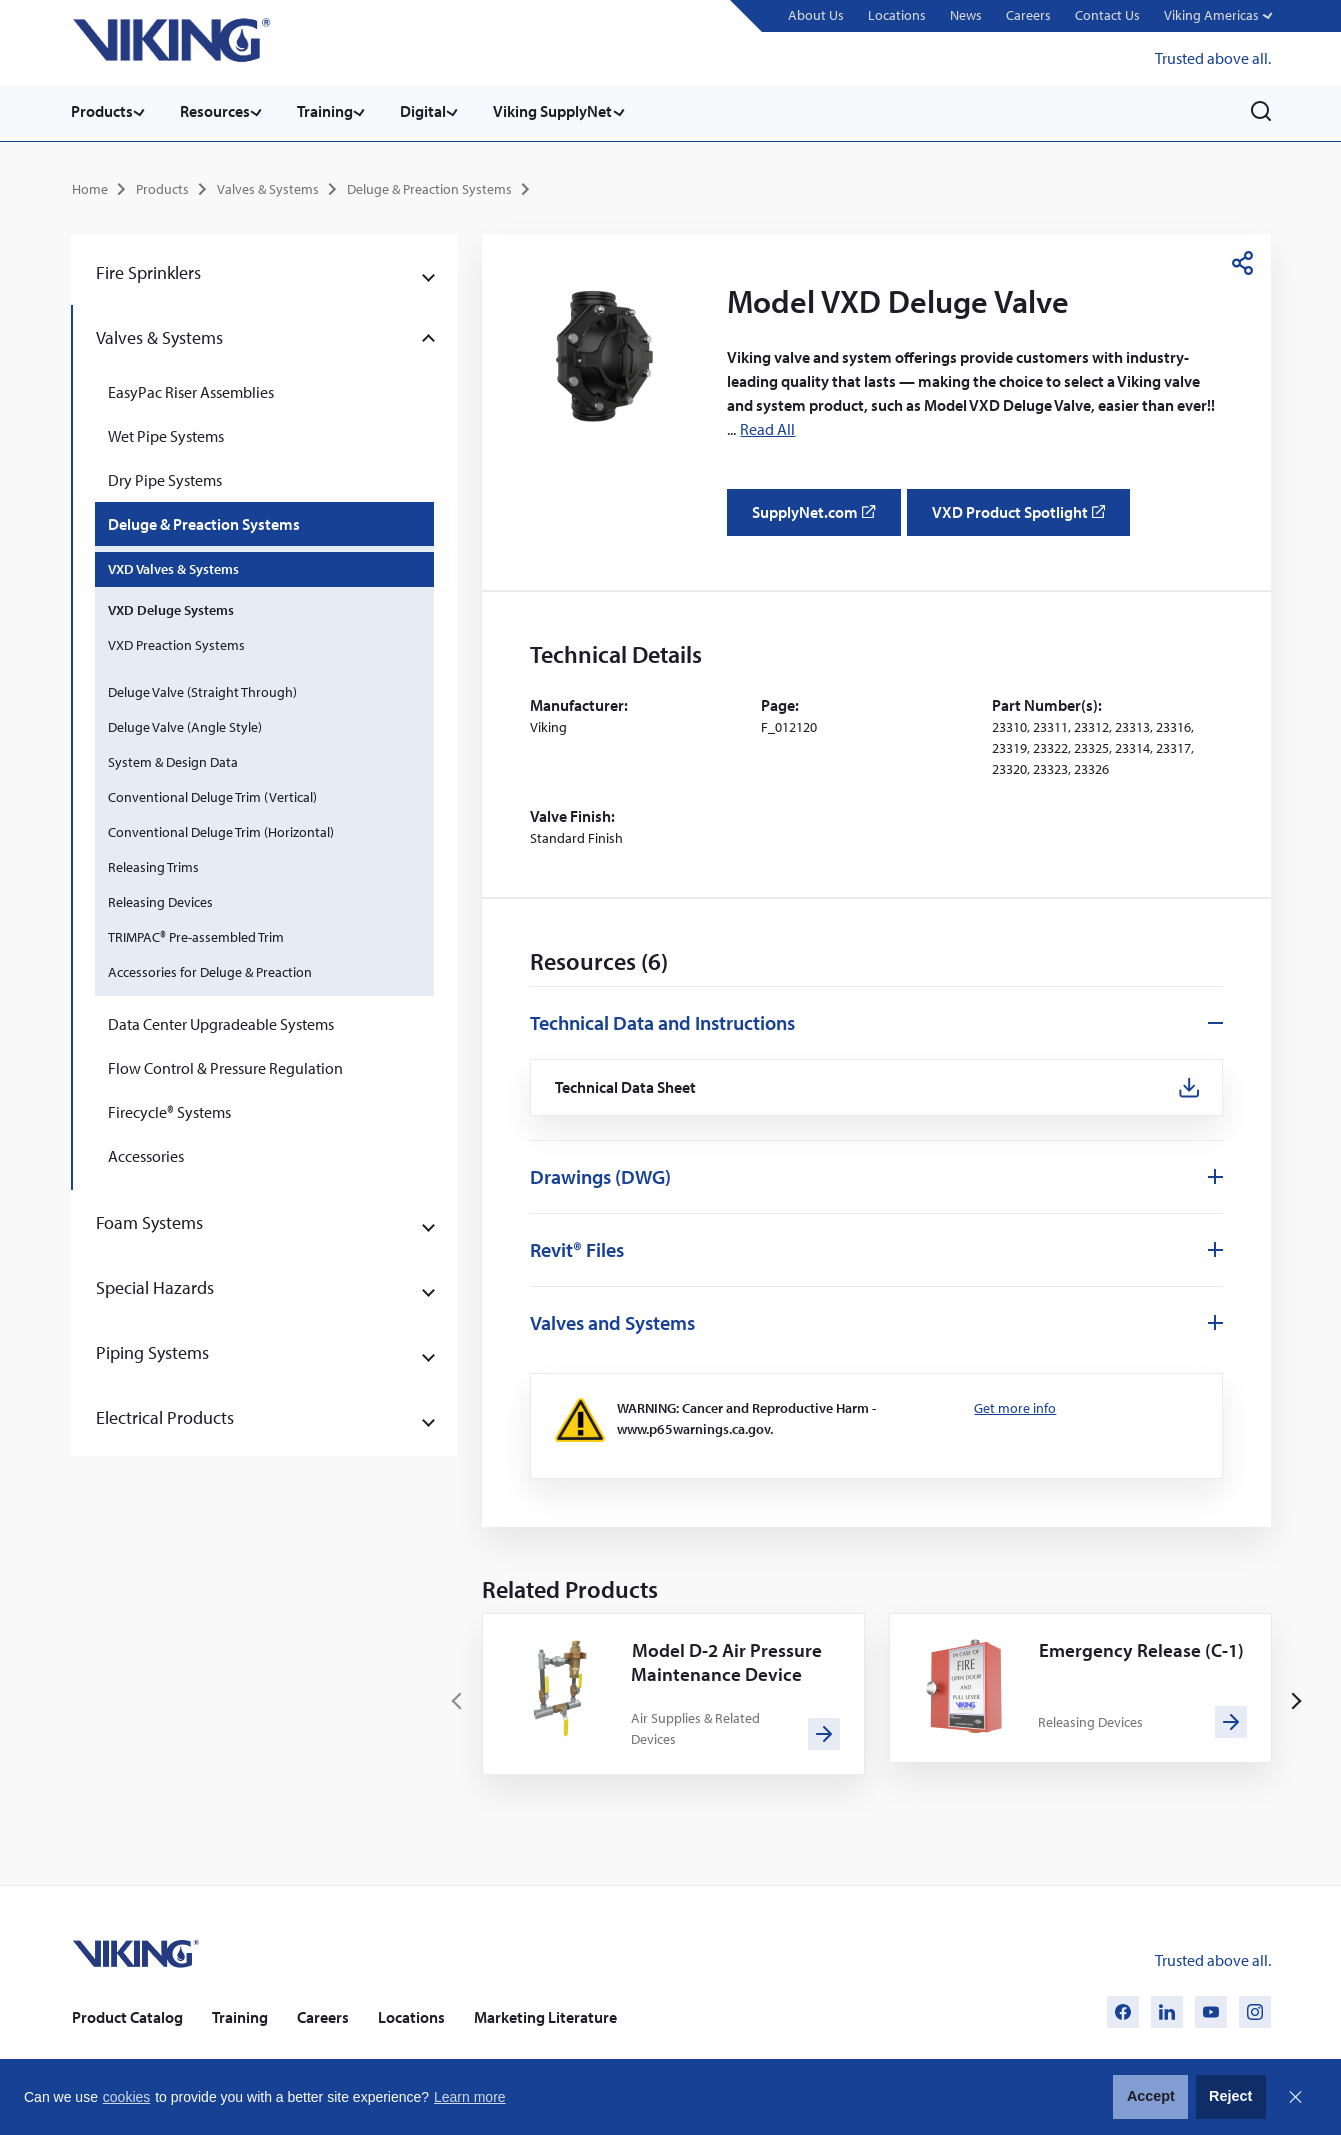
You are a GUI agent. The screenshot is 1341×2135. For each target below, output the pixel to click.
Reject (1230, 2096)
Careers (1026, 15)
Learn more (470, 2097)
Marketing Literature (545, 2017)
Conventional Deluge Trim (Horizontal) (221, 830)
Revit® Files (577, 1248)
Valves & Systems (268, 186)
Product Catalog (127, 2017)
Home (90, 186)
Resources (219, 111)
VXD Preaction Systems (176, 643)
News (964, 15)
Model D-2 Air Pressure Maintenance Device (729, 1661)
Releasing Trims (153, 865)
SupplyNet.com (819, 517)
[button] (1216, 16)
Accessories (146, 1154)
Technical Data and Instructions (662, 1019)
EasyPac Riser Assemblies (191, 390)
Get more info (1015, 1407)
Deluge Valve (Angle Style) (185, 725)
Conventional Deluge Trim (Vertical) (212, 795)
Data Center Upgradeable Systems (221, 1022)
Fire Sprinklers (148, 270)
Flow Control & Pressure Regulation (225, 1066)
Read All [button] (767, 426)
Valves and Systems (612, 1321)
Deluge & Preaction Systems (429, 186)
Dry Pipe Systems (165, 478)
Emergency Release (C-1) (1134, 1661)
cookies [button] (126, 2097)
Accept (1151, 2096)
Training (333, 111)
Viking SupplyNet (568, 111)
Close (1295, 2097)
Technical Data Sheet (627, 1085)
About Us (814, 15)
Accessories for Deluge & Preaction (210, 970)
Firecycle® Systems (169, 1110)
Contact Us (1105, 15)
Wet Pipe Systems (166, 434)
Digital (435, 111)
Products (102, 111)
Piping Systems (152, 1350)
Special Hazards (155, 1285)
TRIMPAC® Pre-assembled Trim (196, 935)
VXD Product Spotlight (1027, 517)
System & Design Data (173, 760)
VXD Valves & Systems (173, 567)
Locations (895, 15)
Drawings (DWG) (600, 1175)
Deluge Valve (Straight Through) (202, 690)
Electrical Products (165, 1415)
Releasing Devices (160, 900)
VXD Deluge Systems (171, 608)
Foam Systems (149, 1220)
